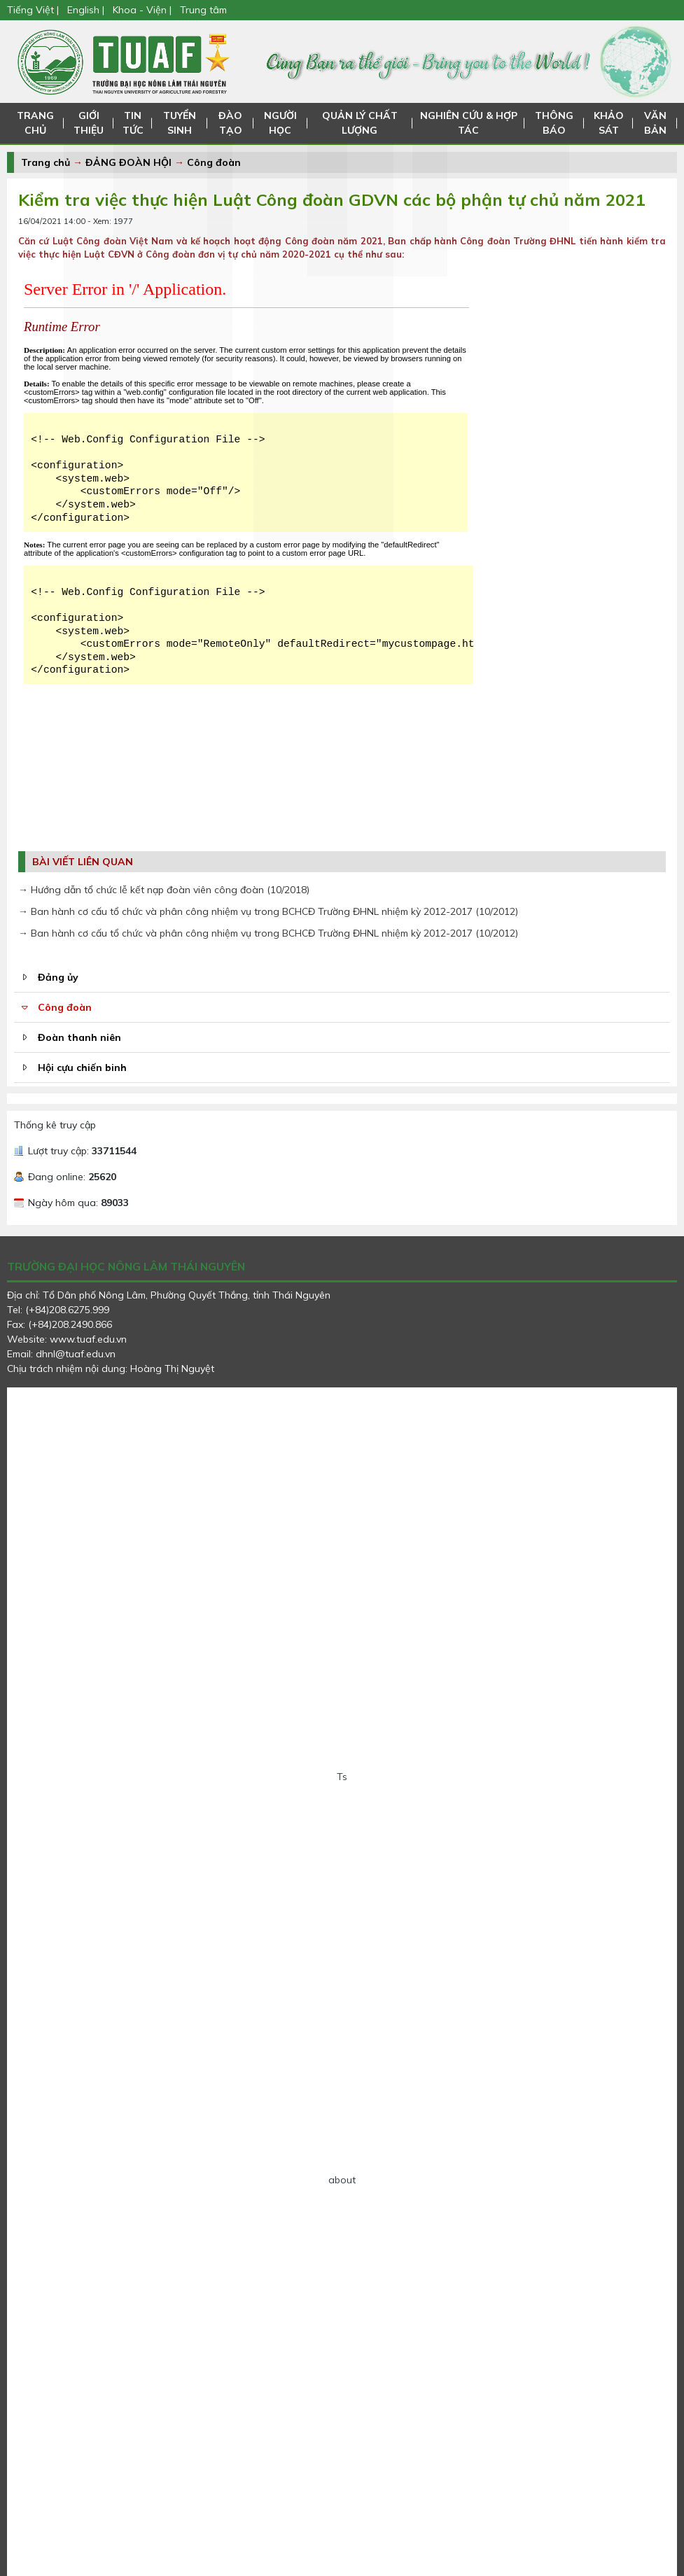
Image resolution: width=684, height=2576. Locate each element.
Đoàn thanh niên (79, 1037)
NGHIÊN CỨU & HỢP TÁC (470, 122)
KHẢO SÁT (608, 122)
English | (85, 10)
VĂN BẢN (655, 122)
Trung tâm (203, 10)
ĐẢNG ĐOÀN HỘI (128, 162)
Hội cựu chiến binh (82, 1067)
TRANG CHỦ (35, 122)
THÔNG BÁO (555, 122)
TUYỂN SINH (178, 122)
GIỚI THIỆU (88, 122)
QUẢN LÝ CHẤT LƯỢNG (359, 122)
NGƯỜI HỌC (279, 122)
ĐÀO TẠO (230, 122)
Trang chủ (45, 162)
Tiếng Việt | (34, 10)
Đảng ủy (58, 977)
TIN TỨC (131, 122)
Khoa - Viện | (142, 10)
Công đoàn (214, 162)
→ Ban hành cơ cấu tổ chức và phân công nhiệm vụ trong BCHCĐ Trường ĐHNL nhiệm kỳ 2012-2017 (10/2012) (268, 911)
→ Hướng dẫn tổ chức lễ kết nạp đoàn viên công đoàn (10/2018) (163, 889)
